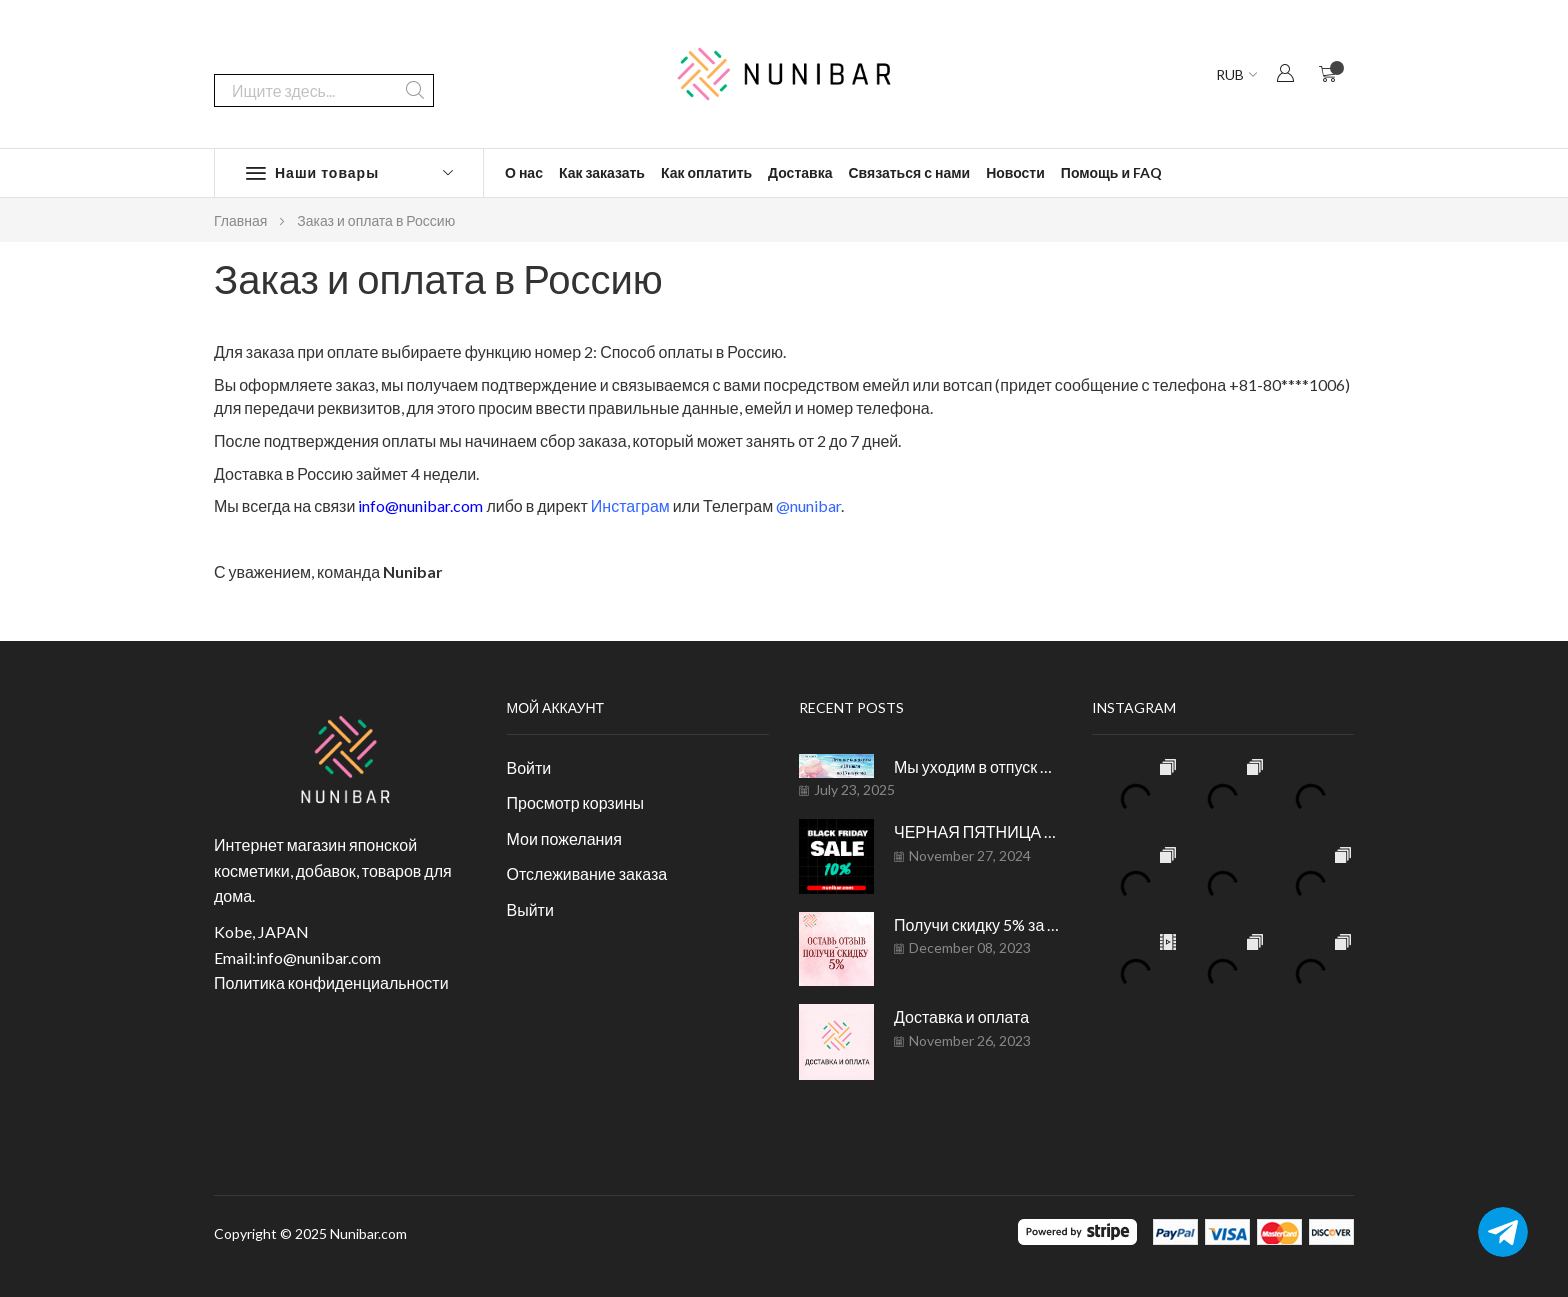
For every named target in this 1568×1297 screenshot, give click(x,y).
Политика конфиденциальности (331, 982)
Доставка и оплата (961, 1016)
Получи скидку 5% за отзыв (978, 924)
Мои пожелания (564, 838)
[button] (1285, 72)
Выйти (530, 909)
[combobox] (324, 74)
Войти (529, 767)
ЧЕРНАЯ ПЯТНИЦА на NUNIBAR (978, 831)
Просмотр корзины (575, 802)
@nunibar (808, 505)
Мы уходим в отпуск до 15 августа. (978, 766)
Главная (240, 220)
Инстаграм (630, 505)
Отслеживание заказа (587, 873)
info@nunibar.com (422, 505)
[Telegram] (1503, 1232)
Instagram (1134, 707)
